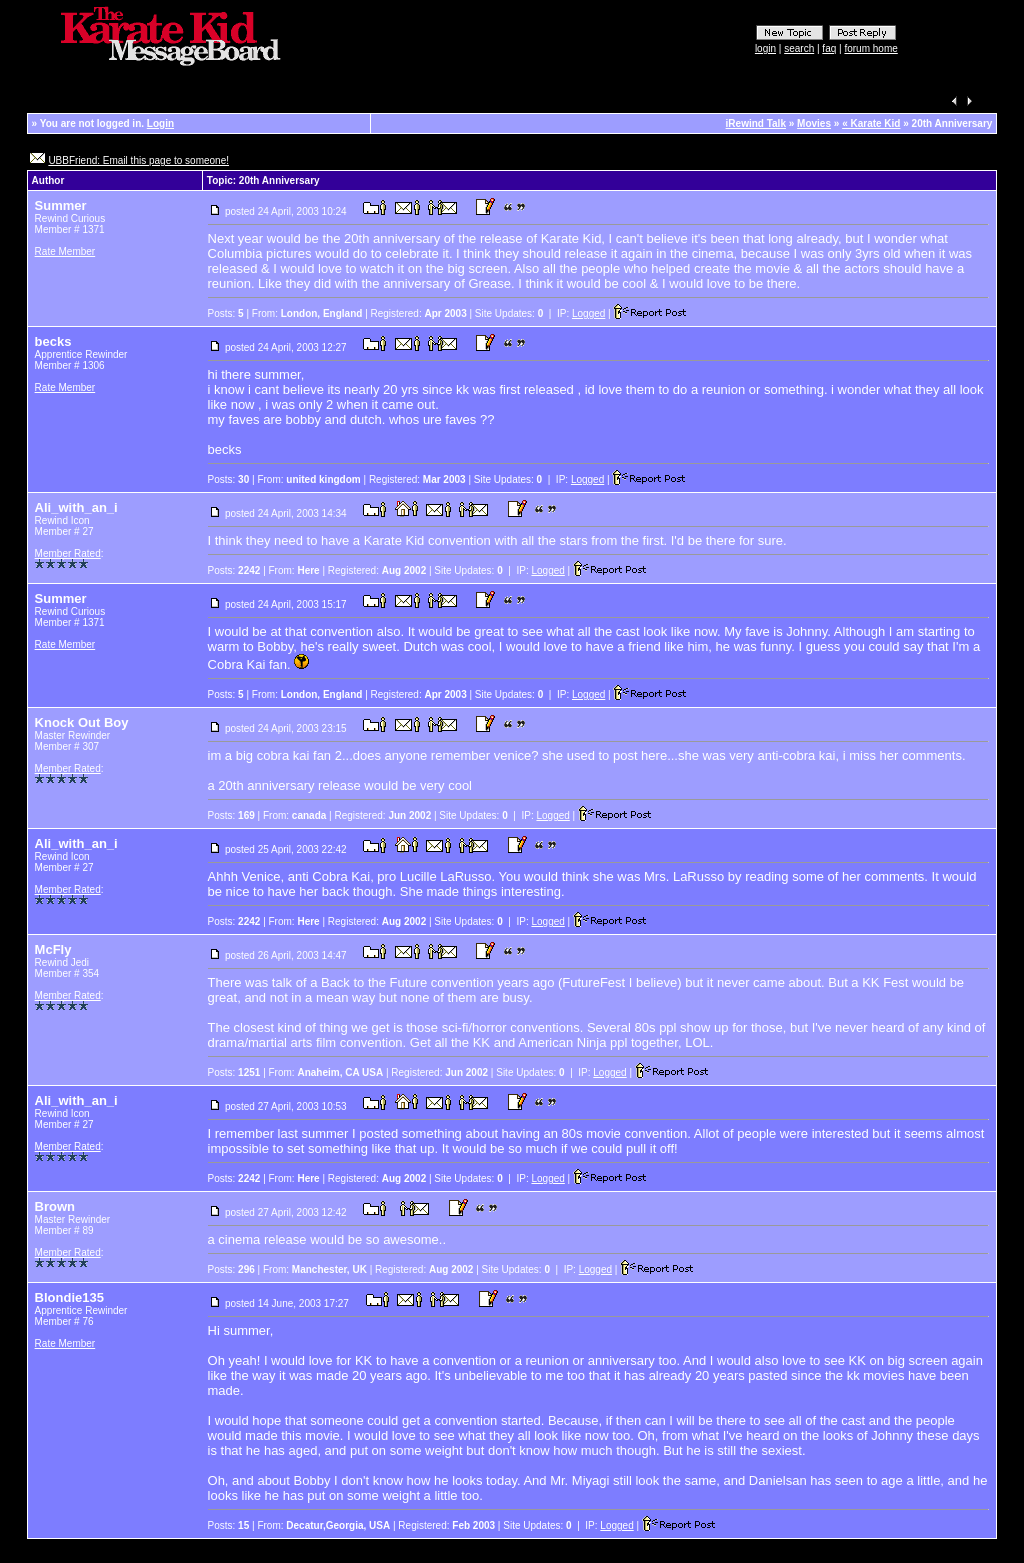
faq (829, 48)
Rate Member (65, 251)
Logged (588, 313)
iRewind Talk (756, 123)
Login (160, 123)
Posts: (226, 313)
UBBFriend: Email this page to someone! (138, 160)
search (799, 48)
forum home (870, 48)
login (765, 48)
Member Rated (68, 553)
